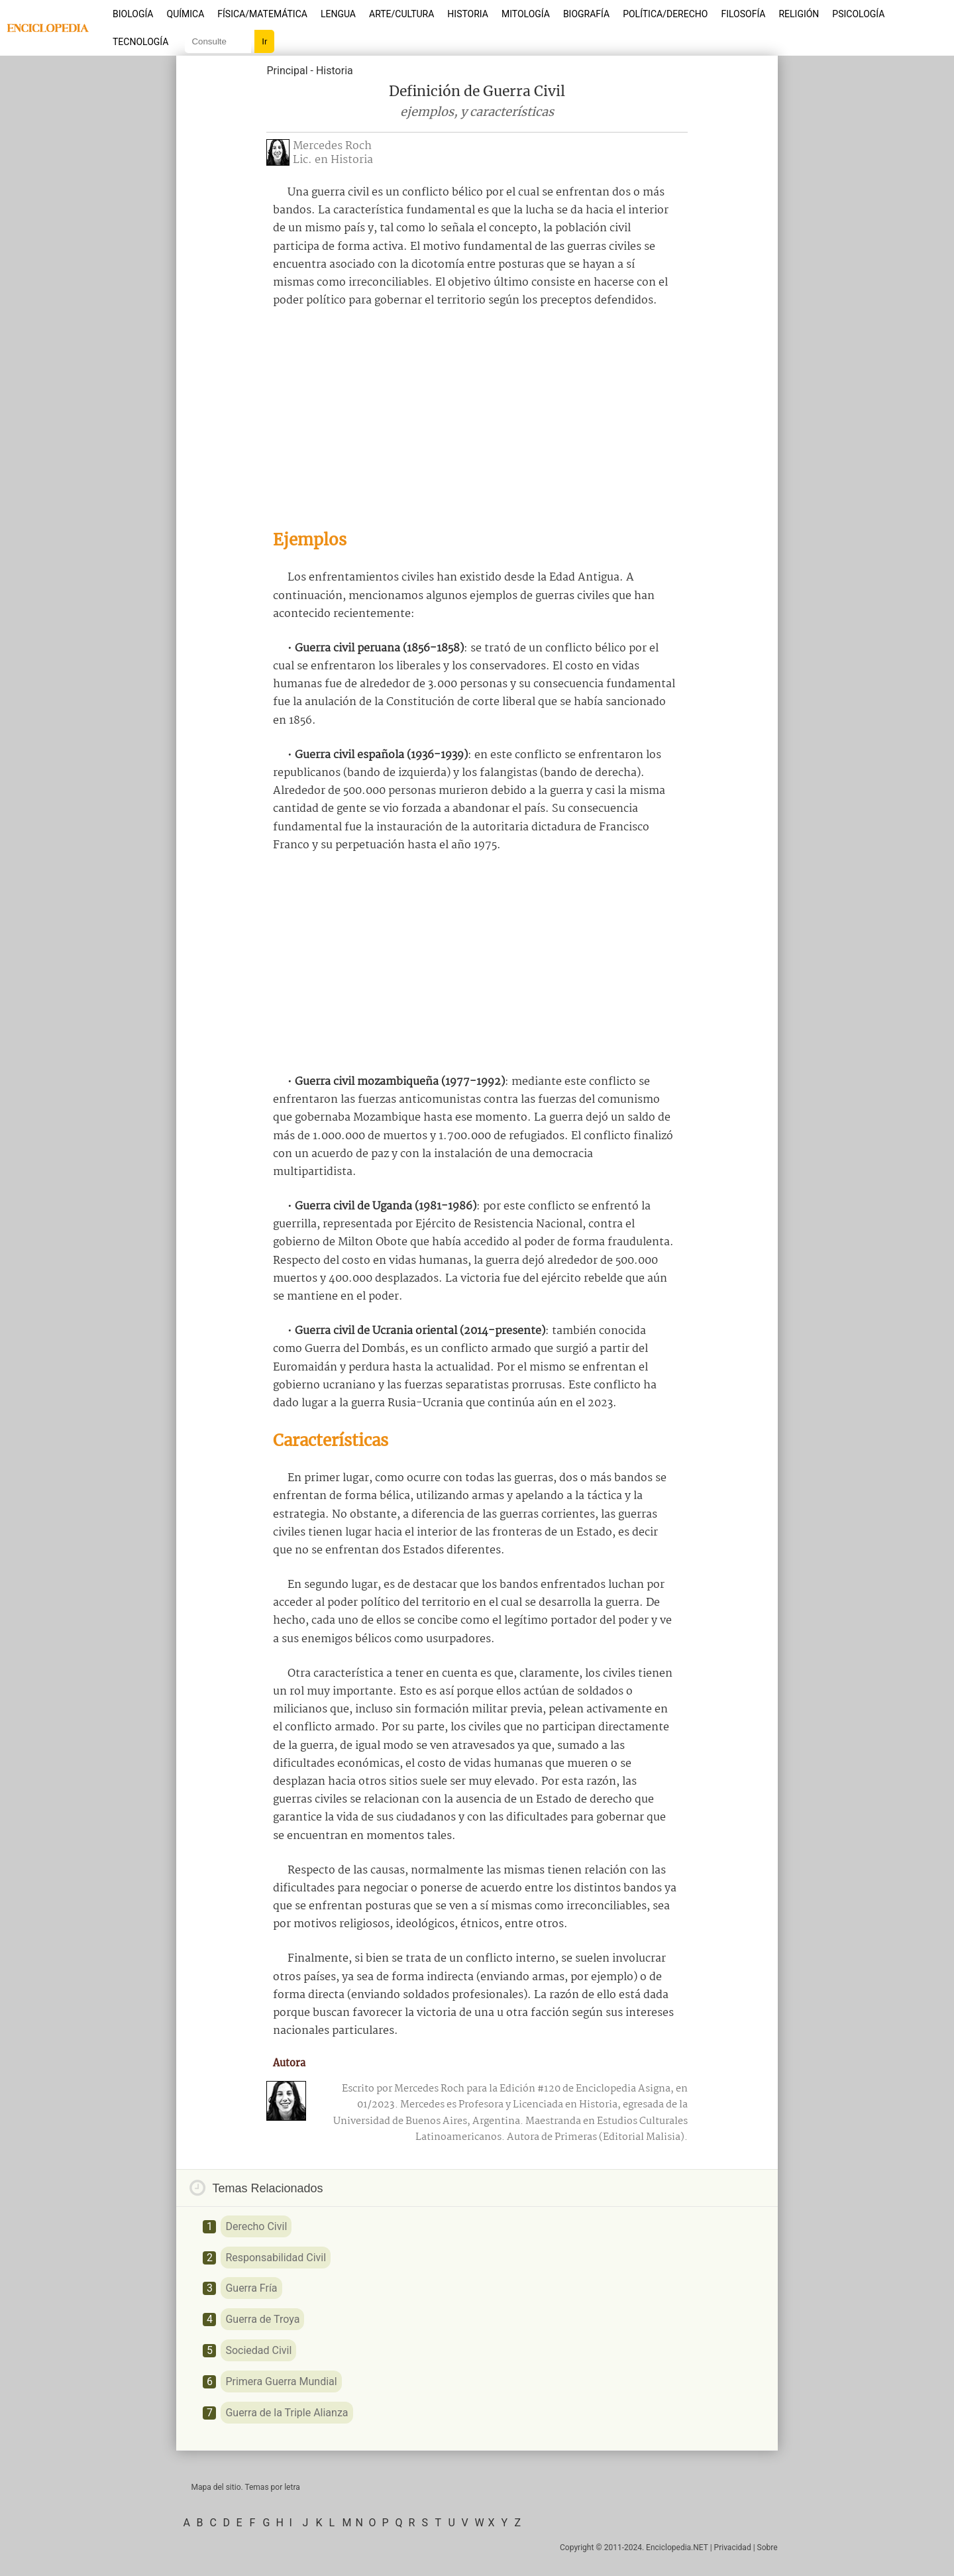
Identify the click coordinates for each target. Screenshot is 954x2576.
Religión (798, 14)
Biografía (586, 14)
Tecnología (140, 41)
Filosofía (743, 14)
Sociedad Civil (258, 2350)
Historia (467, 14)
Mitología (526, 14)
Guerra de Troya (262, 2319)
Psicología (858, 14)
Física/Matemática (262, 14)
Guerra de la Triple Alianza (286, 2412)
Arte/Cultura (401, 14)
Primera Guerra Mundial (281, 2381)
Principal (286, 70)
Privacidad (732, 2547)
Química (186, 14)
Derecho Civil (256, 2226)
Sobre (767, 2547)
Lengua (338, 14)
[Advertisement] (477, 419)
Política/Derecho (665, 14)
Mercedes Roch (332, 146)
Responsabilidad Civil (275, 2257)
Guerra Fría (251, 2288)
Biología (133, 14)
